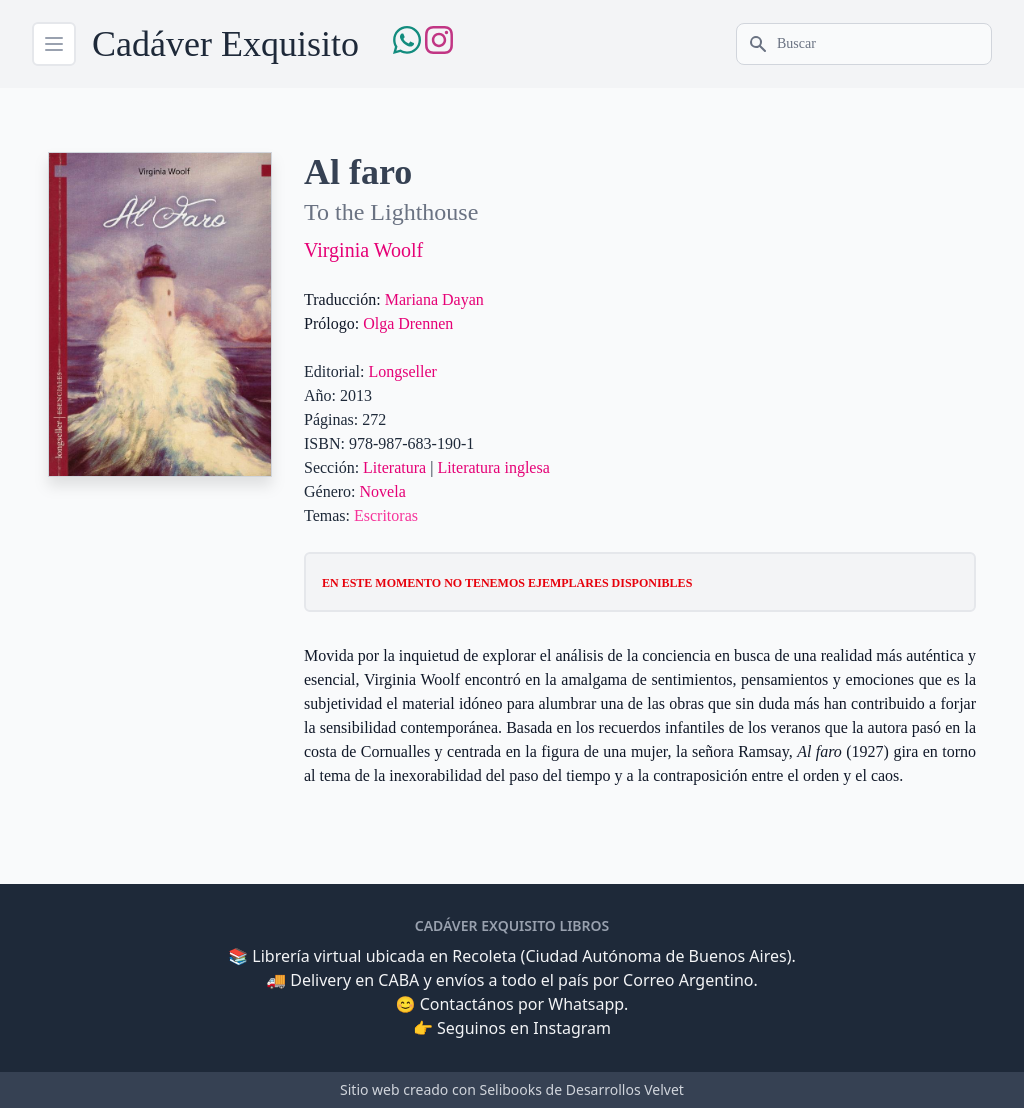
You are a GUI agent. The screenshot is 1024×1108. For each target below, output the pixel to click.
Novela (383, 491)
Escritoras (386, 515)
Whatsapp (586, 1004)
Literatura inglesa (493, 467)
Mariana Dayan (434, 299)
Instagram (572, 1028)
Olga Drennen (408, 323)
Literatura (394, 467)
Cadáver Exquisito (225, 44)
